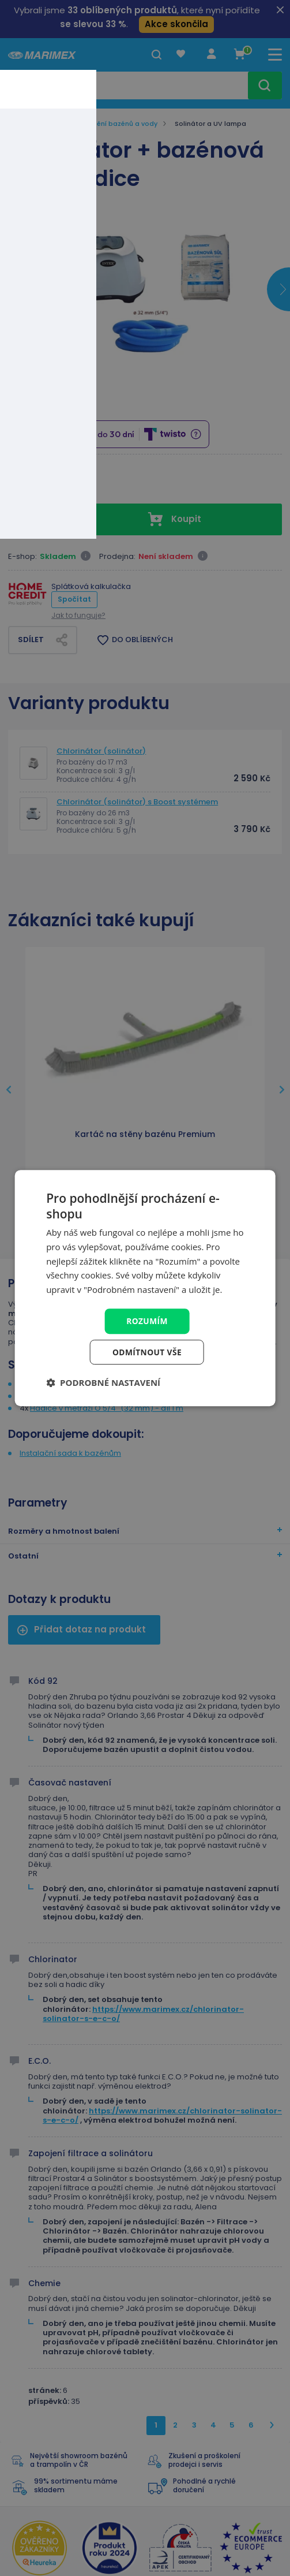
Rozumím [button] (147, 1320)
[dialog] (145, 1288)
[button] (103, 1383)
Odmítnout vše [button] (147, 1352)
